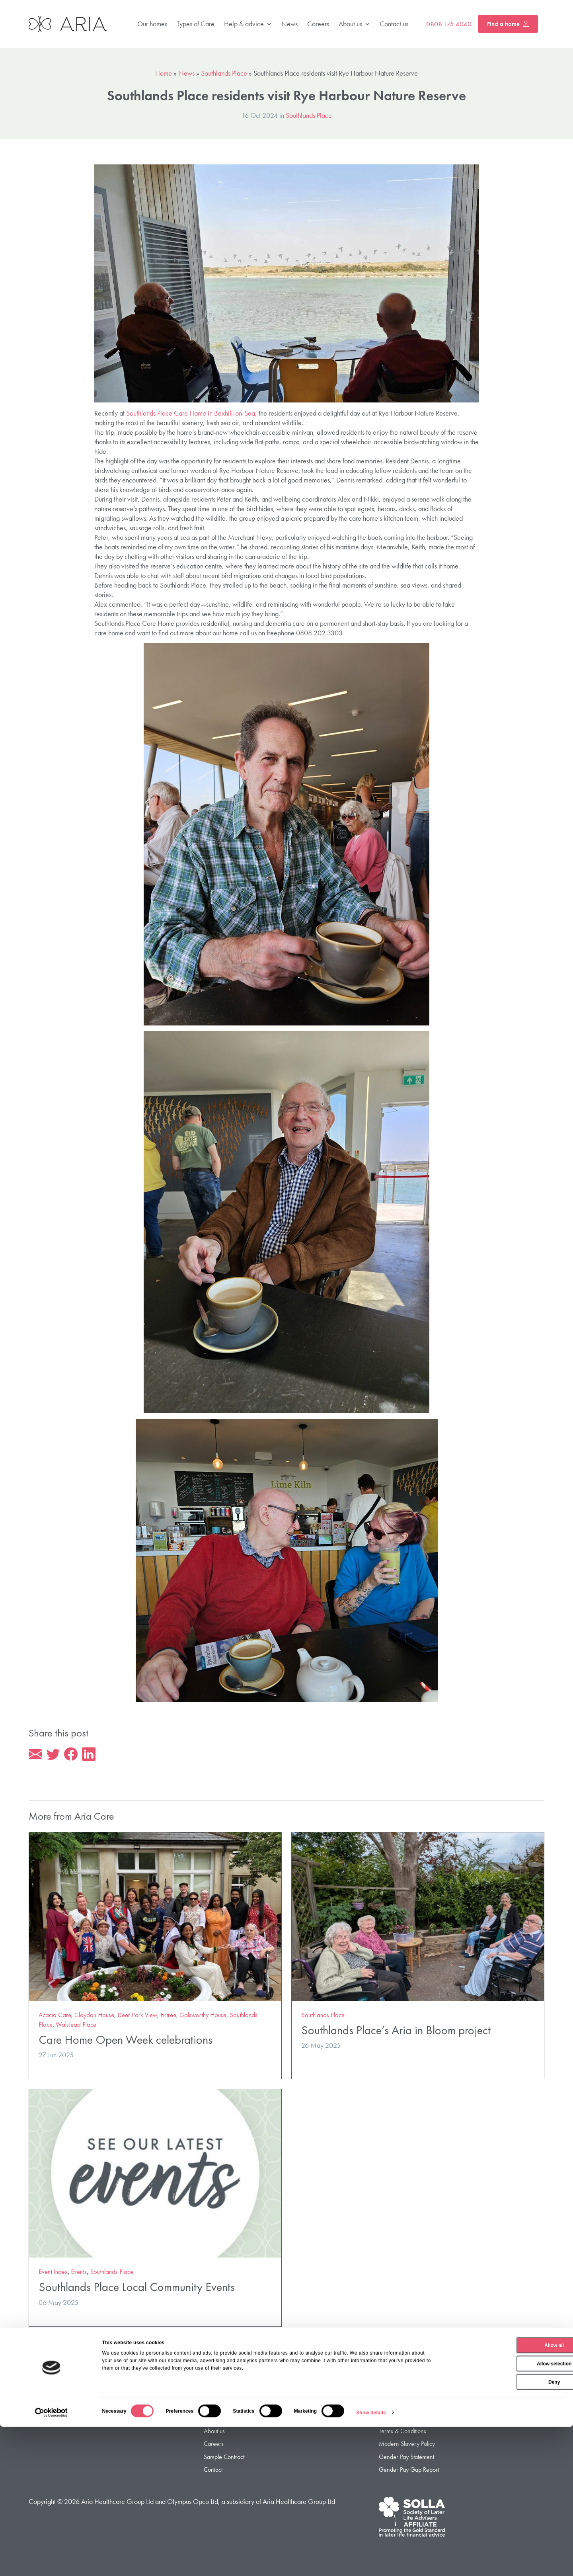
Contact (213, 2471)
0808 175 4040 (449, 24)
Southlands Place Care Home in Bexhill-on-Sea (190, 413)
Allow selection (506, 2512)
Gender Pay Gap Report (409, 2471)
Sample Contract (224, 2458)
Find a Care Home (226, 2394)
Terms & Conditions (402, 2432)
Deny (506, 2531)
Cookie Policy (395, 2419)
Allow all (506, 2494)
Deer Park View (137, 2016)
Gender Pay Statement (406, 2458)
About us (354, 24)
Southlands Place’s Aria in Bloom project (396, 2031)
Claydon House (94, 2016)
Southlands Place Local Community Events (137, 2288)
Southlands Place (224, 73)
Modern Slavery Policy (407, 2445)
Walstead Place (76, 2025)
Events (79, 2273)
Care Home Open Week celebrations (125, 2041)
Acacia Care (55, 2016)
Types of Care (195, 23)
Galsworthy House (202, 2016)
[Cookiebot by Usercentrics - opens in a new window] (51, 2561)
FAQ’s (211, 2419)
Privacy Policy (395, 2394)
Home (163, 73)
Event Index (53, 2273)
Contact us (394, 23)
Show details (371, 2561)
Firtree (168, 2016)
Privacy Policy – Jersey (406, 2406)
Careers (318, 23)
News (289, 23)
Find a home (508, 24)
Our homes (152, 23)
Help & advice (248, 24)
